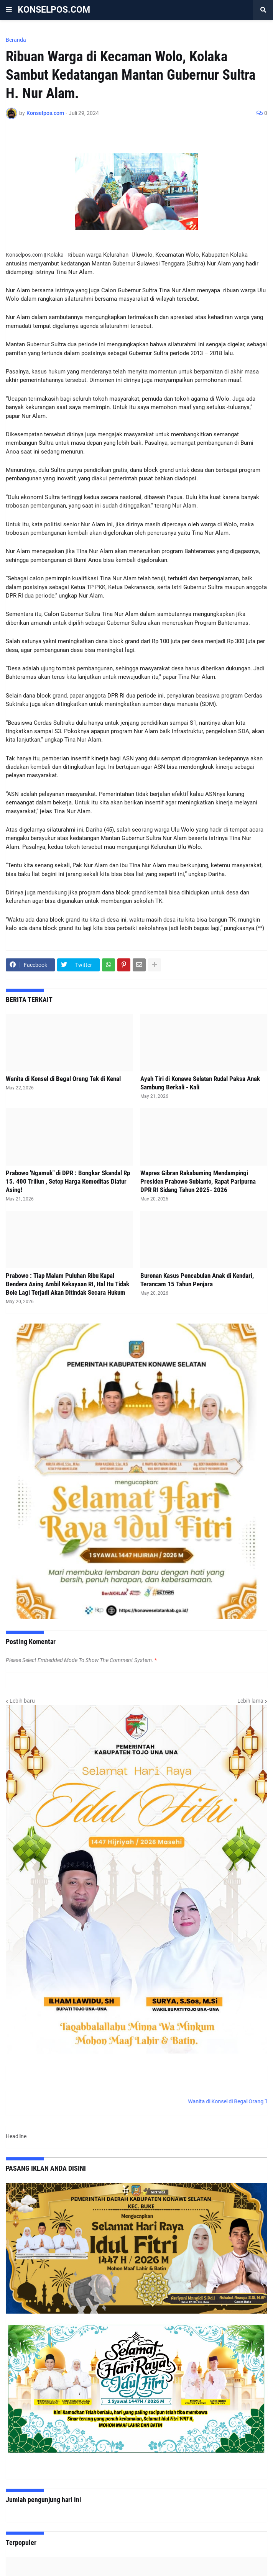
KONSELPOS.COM (54, 10)
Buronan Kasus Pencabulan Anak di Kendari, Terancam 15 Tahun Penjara (197, 1280)
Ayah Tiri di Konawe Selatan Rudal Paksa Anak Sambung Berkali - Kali (200, 1083)
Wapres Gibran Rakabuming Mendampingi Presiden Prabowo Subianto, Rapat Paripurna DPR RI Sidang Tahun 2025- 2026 (198, 1181)
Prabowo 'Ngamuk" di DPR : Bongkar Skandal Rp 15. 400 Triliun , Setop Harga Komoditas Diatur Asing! (68, 1181)
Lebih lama (250, 1701)
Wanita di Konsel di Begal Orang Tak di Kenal (63, 1078)
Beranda (16, 40)
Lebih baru (22, 1701)
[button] (9, 9)
